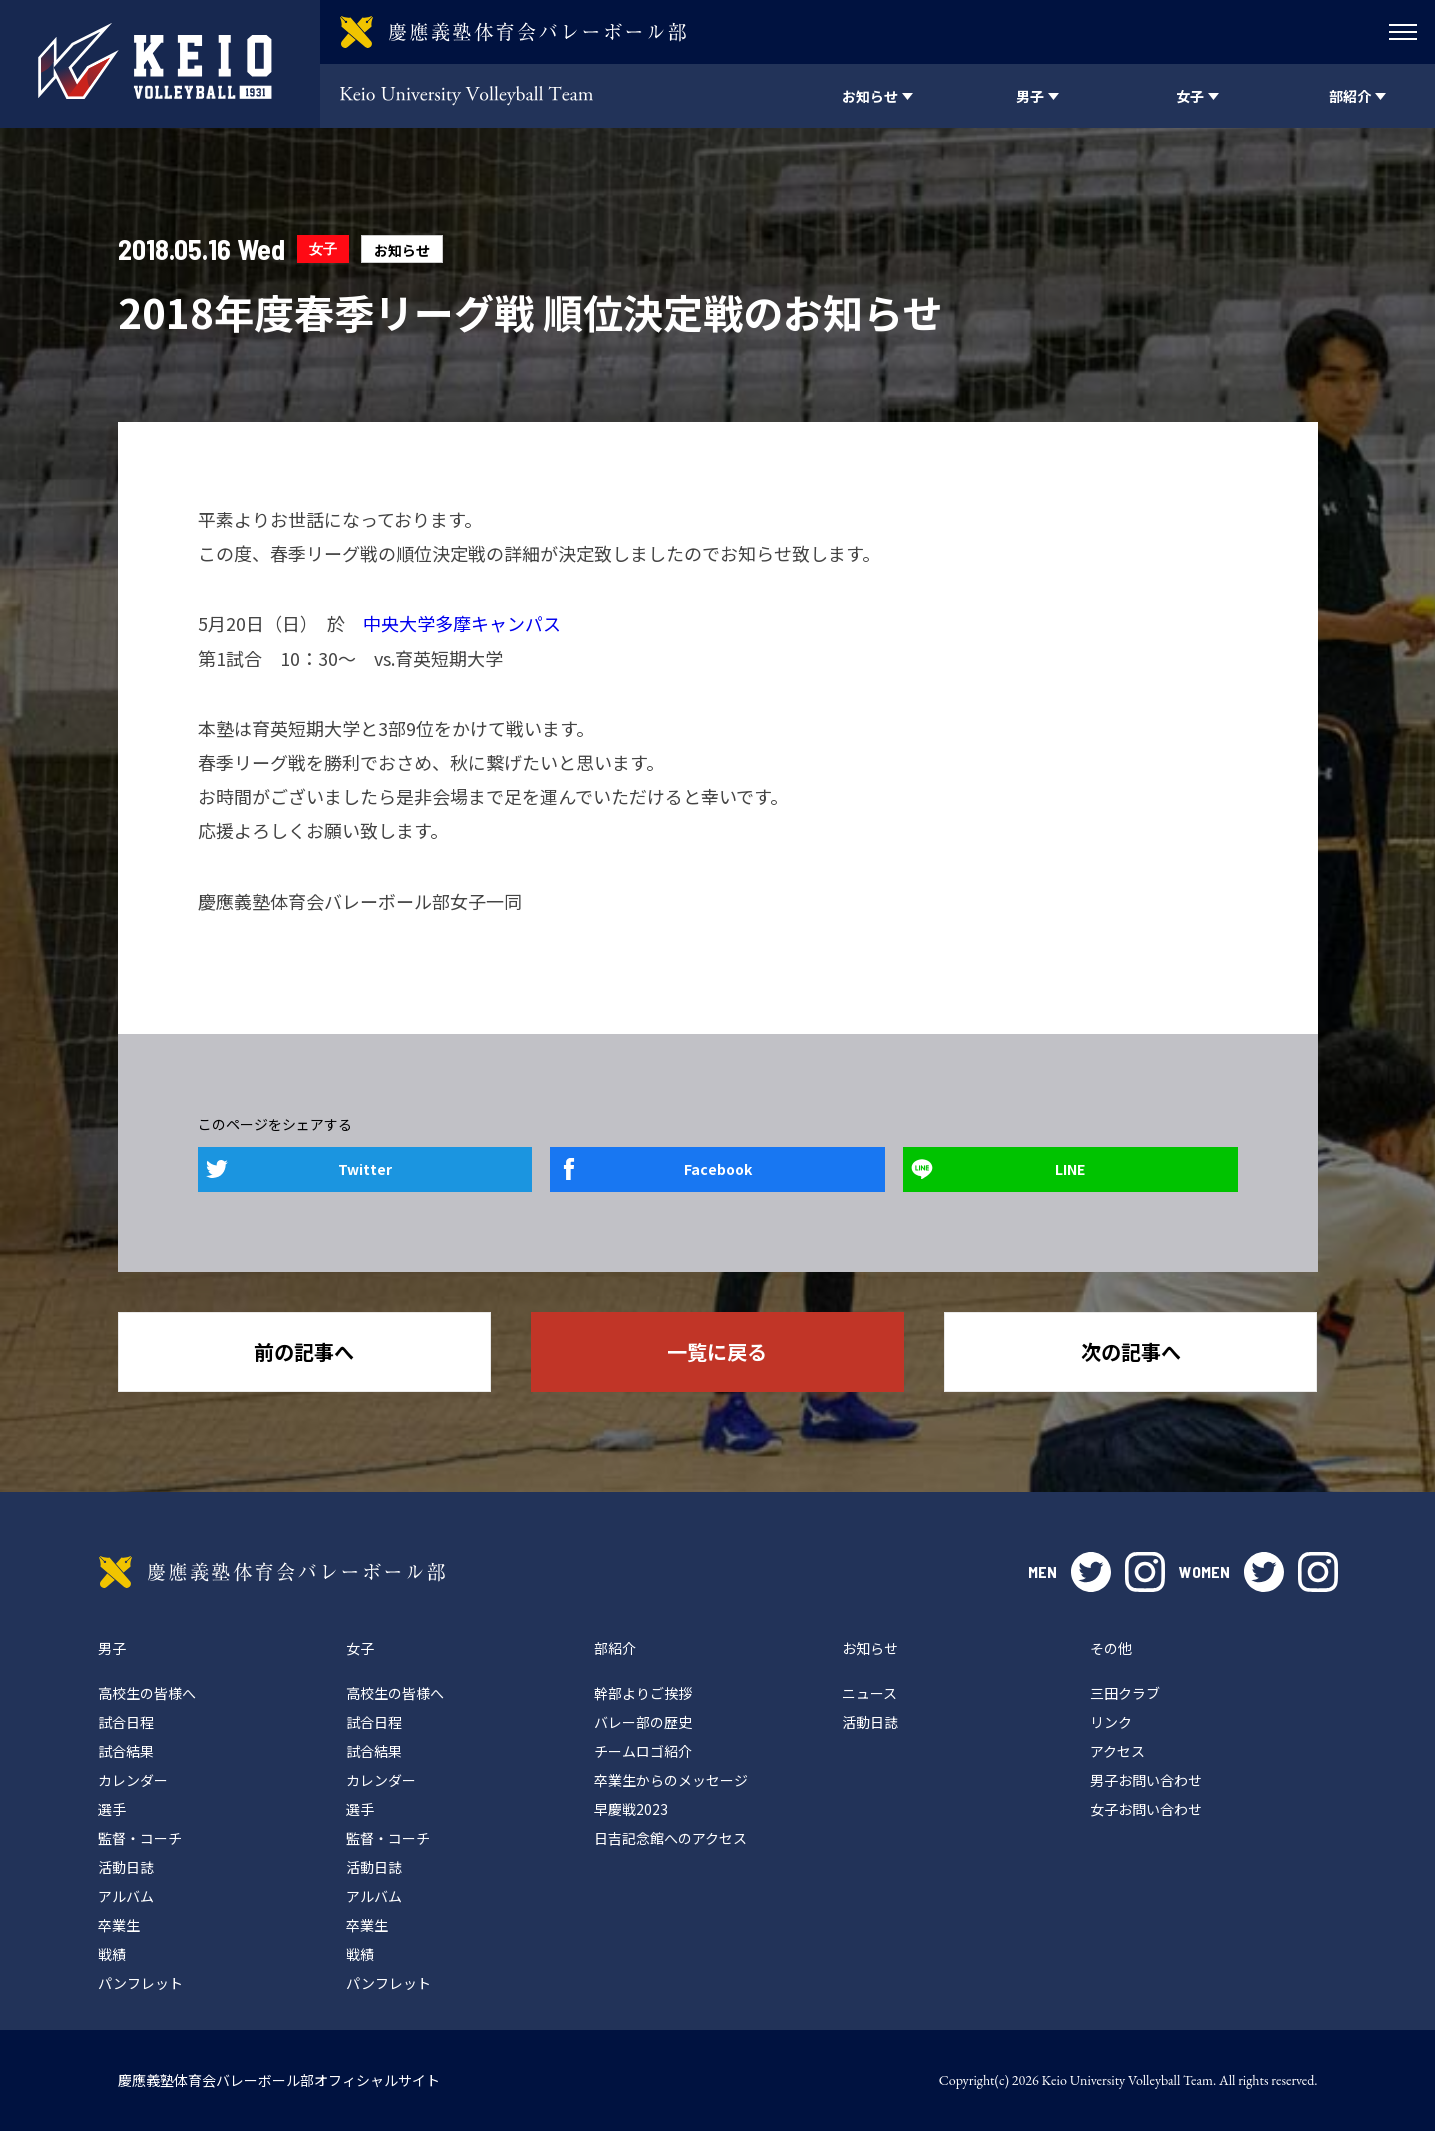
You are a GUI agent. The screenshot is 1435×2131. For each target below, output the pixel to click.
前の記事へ (304, 1351)
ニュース (869, 1693)
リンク (1111, 1722)
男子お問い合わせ (1146, 1780)
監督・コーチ (140, 1838)
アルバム (126, 1896)
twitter (1091, 1572)
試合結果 (126, 1751)
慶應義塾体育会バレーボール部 (272, 1572)
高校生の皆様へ (147, 1693)
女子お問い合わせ (1146, 1809)
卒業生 (119, 1925)
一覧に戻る (717, 1351)
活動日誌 (126, 1867)
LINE (1070, 1169)
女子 (323, 248)
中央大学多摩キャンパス (462, 623)
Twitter (365, 1169)
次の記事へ (1131, 1351)
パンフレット (140, 1983)
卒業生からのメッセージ (671, 1780)
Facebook (718, 1169)
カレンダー (133, 1780)
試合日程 (126, 1722)
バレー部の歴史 (643, 1722)
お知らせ (402, 250)
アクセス (1117, 1751)
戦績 (112, 1954)
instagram (1145, 1572)
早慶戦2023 (631, 1809)
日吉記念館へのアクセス (670, 1838)
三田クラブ (1125, 1693)
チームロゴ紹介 (643, 1751)
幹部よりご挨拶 (643, 1693)
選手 (112, 1809)
